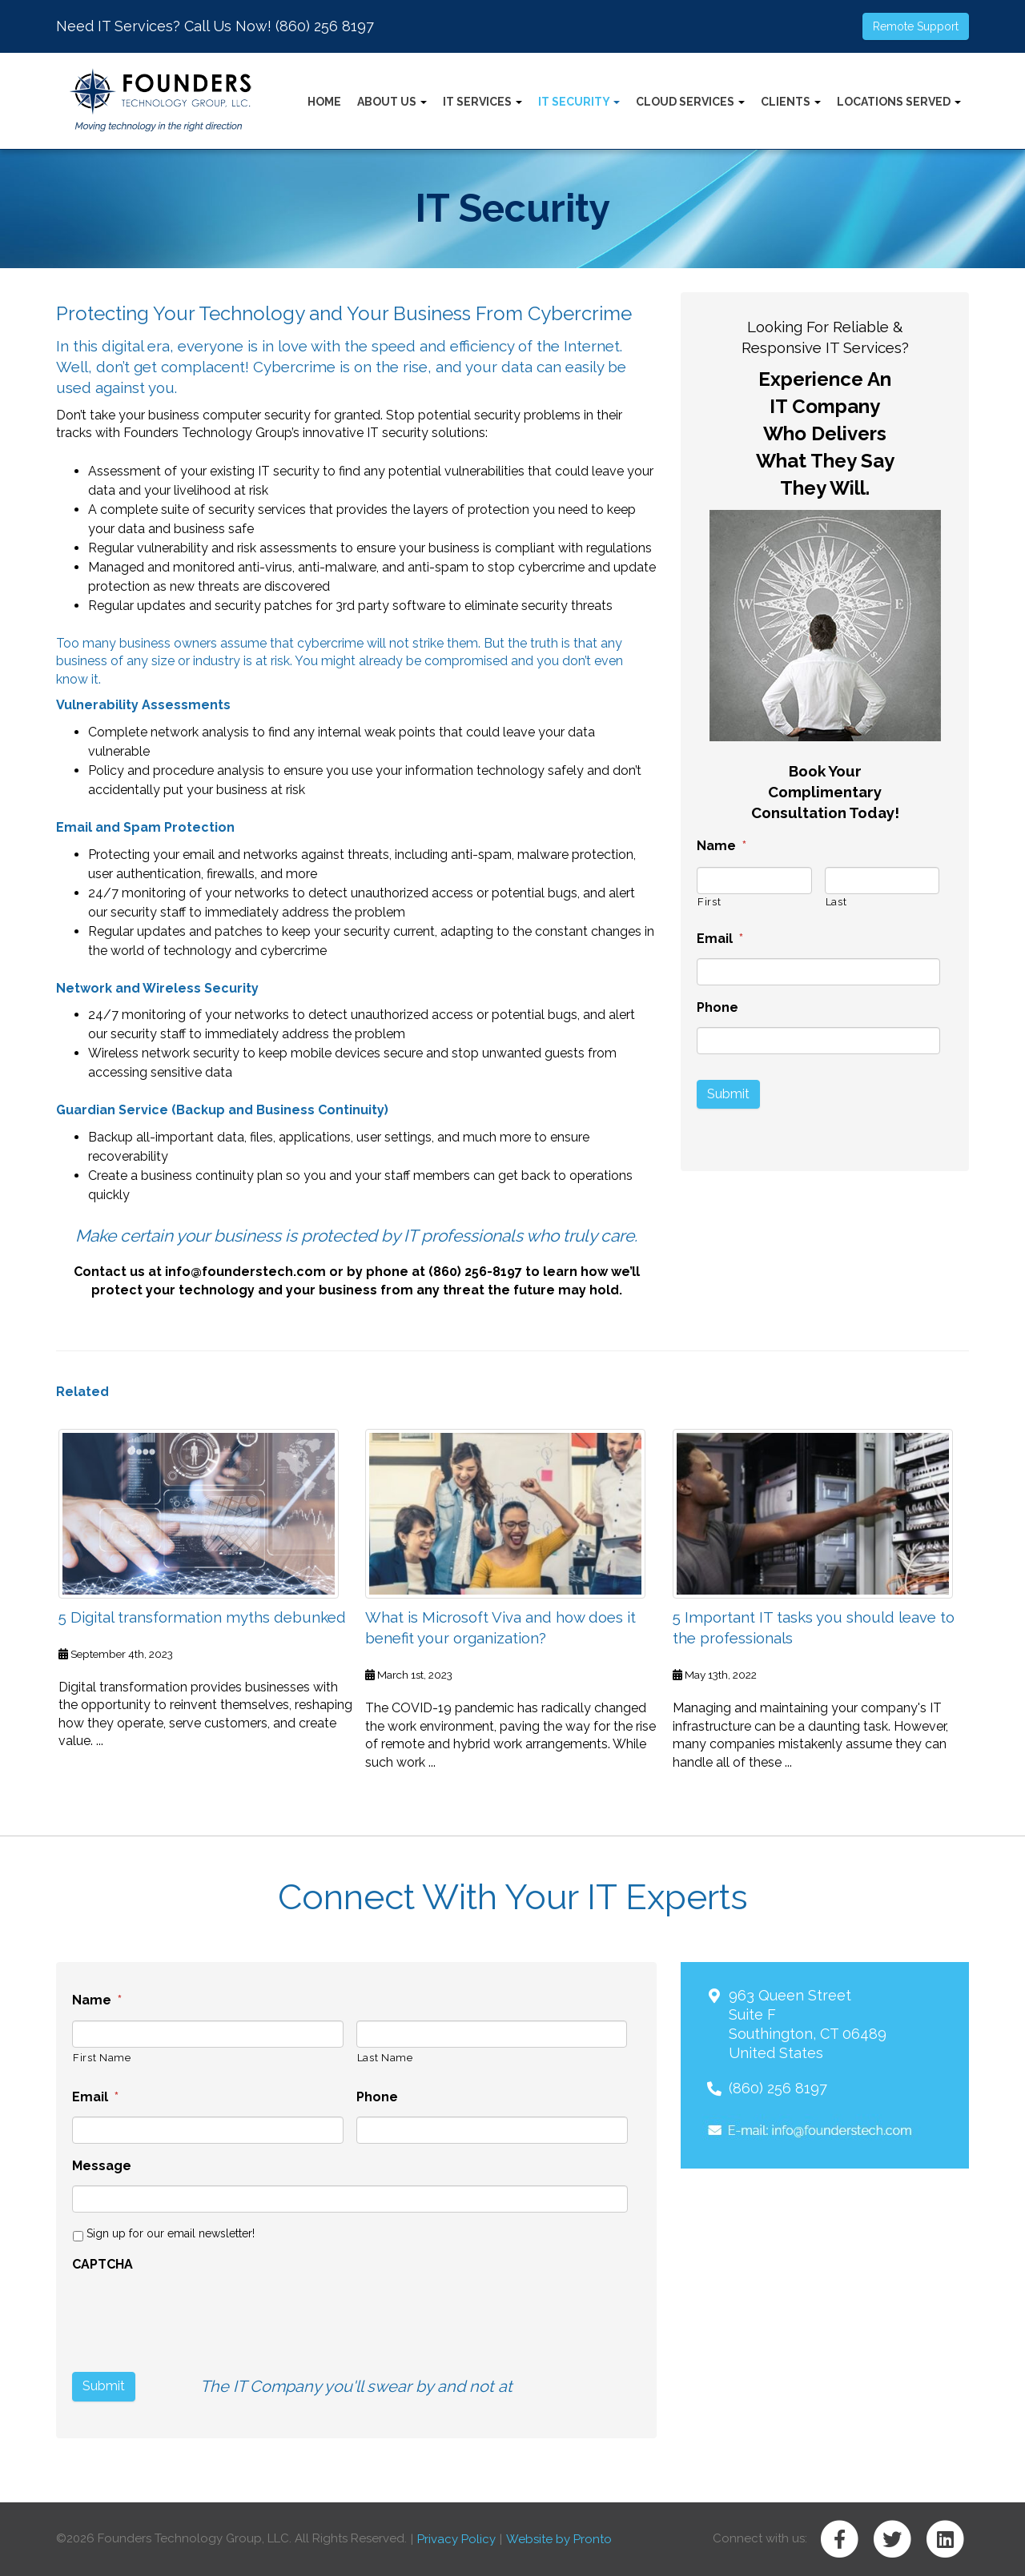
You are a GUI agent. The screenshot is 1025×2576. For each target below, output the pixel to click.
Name (721, 845)
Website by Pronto (559, 2539)
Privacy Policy (456, 2539)
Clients (791, 101)
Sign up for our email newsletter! (170, 2233)
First (709, 902)
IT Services (482, 101)
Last (836, 902)
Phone (717, 1007)
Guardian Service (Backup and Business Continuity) (222, 1109)
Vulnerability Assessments (143, 704)
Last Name (385, 2058)
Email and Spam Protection (145, 827)
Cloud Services (690, 101)
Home (324, 101)
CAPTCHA (102, 2264)
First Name (102, 2058)
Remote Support (916, 26)
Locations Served (899, 101)
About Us (392, 101)
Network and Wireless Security (157, 988)
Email (720, 938)
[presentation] (194, 2315)
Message (101, 2165)
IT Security (579, 101)
